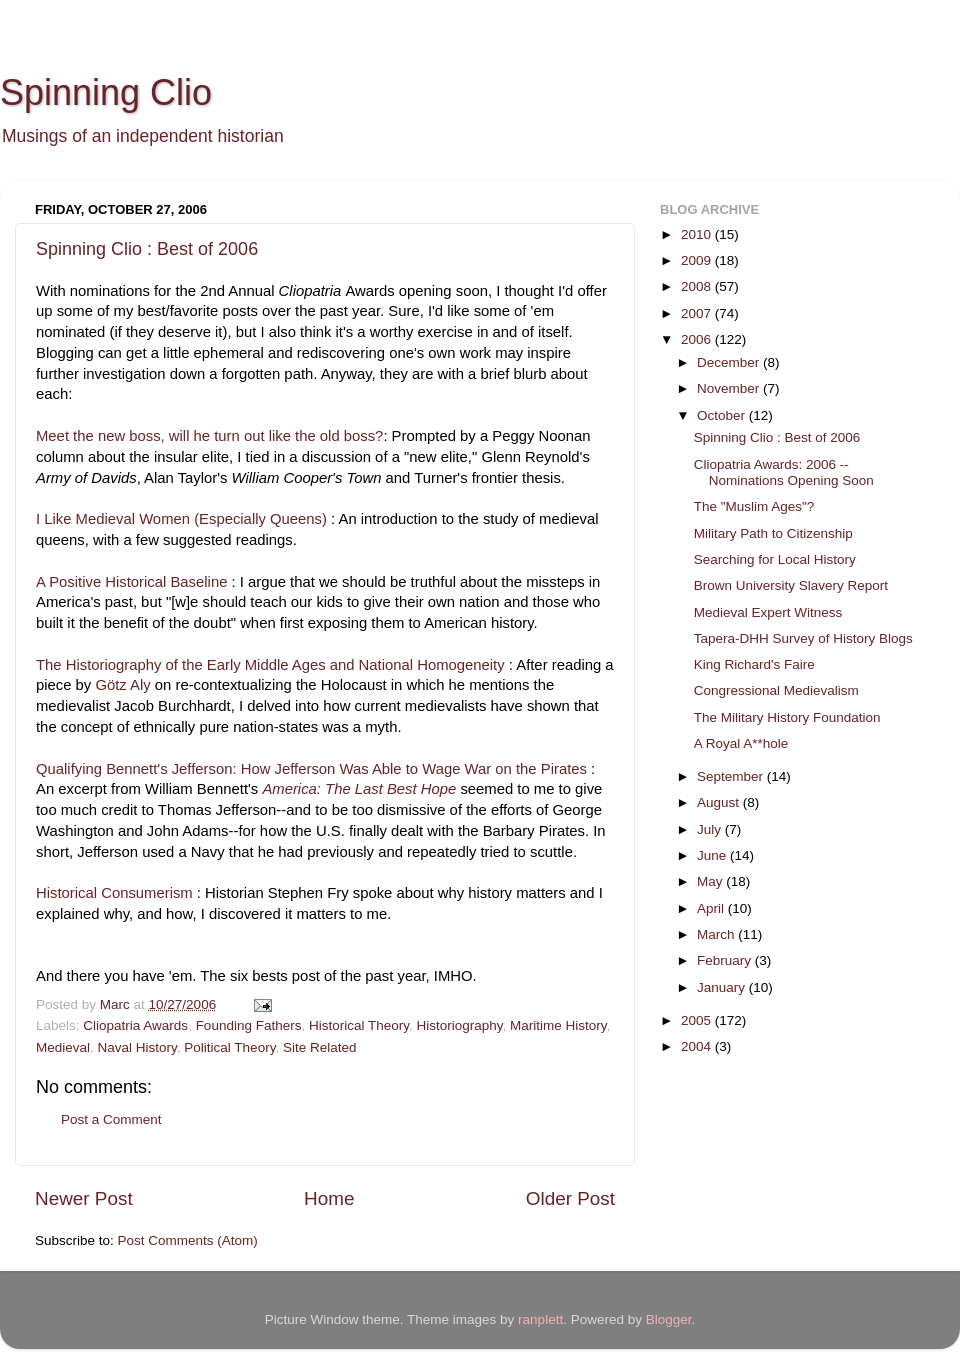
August (720, 802)
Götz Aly (122, 685)
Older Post (570, 1198)
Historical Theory (359, 1025)
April (712, 908)
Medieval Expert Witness (768, 612)
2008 (698, 286)
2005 (698, 1020)
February (726, 960)
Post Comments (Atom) (188, 1240)
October (723, 415)
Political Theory (229, 1047)
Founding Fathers (249, 1025)
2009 (698, 260)
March (717, 934)
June (713, 855)
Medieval (63, 1047)
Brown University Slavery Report (791, 585)
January (723, 987)
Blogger (669, 1319)
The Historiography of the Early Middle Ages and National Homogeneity (270, 665)
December (730, 362)
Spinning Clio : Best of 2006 (147, 249)
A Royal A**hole (741, 743)
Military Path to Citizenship (773, 533)
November (730, 388)
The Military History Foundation (787, 717)
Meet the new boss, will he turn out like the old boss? (209, 436)
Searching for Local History (775, 559)
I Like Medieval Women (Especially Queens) (181, 519)
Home (329, 1198)
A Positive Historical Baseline (131, 582)
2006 (698, 339)
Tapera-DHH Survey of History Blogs (803, 638)
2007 (698, 313)
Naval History (137, 1047)
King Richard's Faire (754, 664)
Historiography (460, 1025)
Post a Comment (111, 1119)
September (732, 776)
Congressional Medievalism (776, 690)
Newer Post (84, 1198)
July (711, 829)
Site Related (320, 1047)
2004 (698, 1046)
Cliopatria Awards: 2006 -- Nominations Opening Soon (784, 472)
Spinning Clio (106, 92)
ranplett (540, 1319)
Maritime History (558, 1025)
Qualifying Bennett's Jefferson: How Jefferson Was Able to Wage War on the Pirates (311, 769)
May (711, 881)
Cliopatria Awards (135, 1025)
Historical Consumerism (114, 893)
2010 (698, 234)
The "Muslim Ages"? (754, 506)
